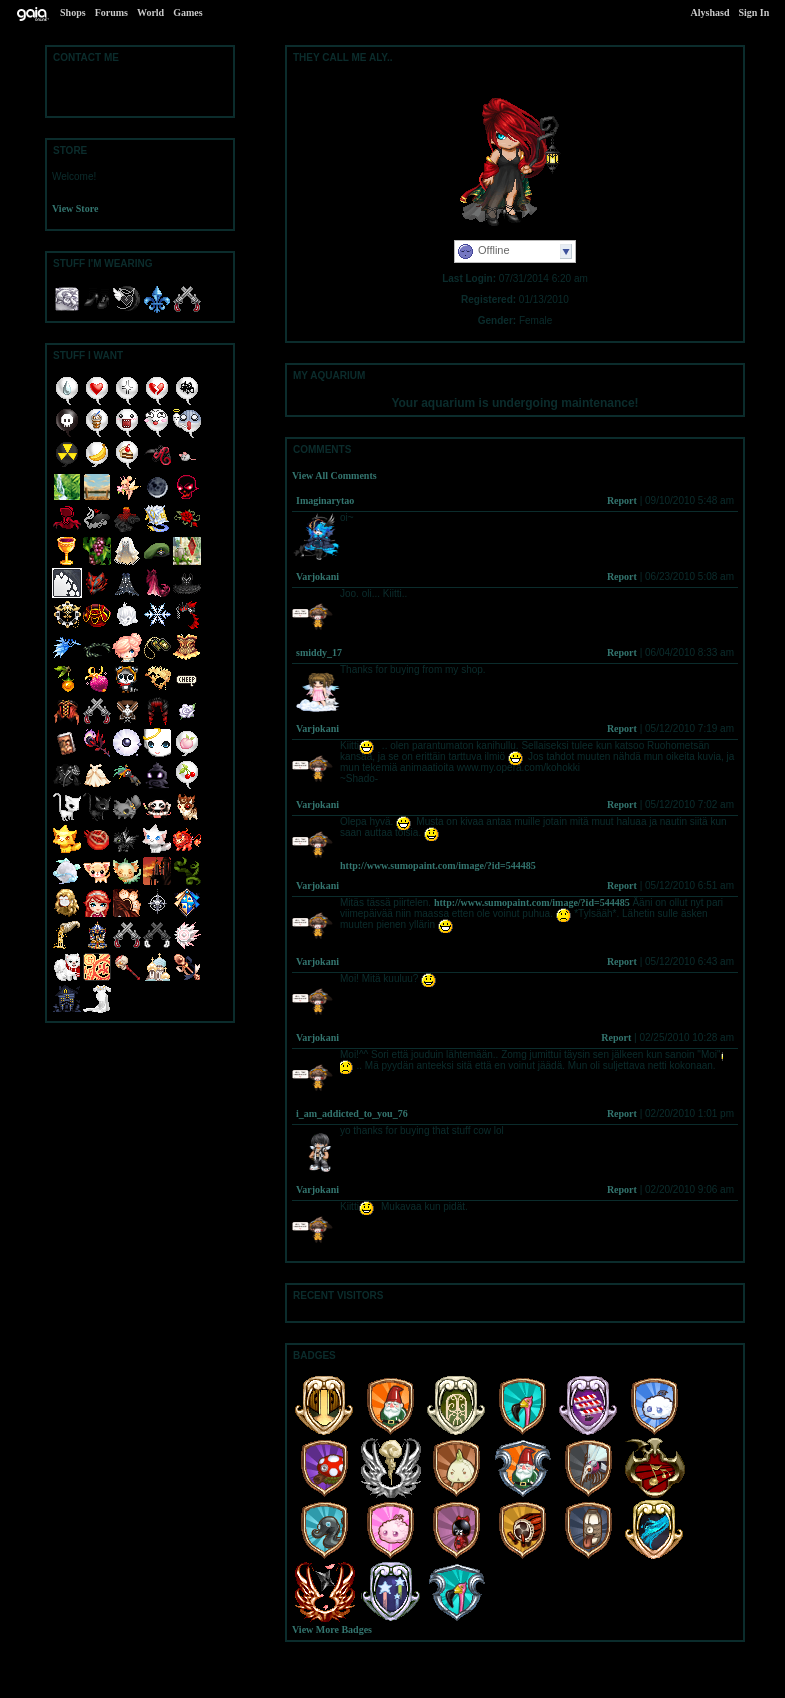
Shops (73, 12)
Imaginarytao (325, 500)
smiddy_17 (319, 652)
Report (622, 500)
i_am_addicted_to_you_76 (352, 1113)
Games (187, 12)
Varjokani (317, 576)
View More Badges (332, 1629)
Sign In (753, 12)
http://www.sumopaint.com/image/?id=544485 (438, 865)
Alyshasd (710, 12)
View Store (75, 208)
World (150, 12)
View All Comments (334, 475)
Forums (111, 12)
